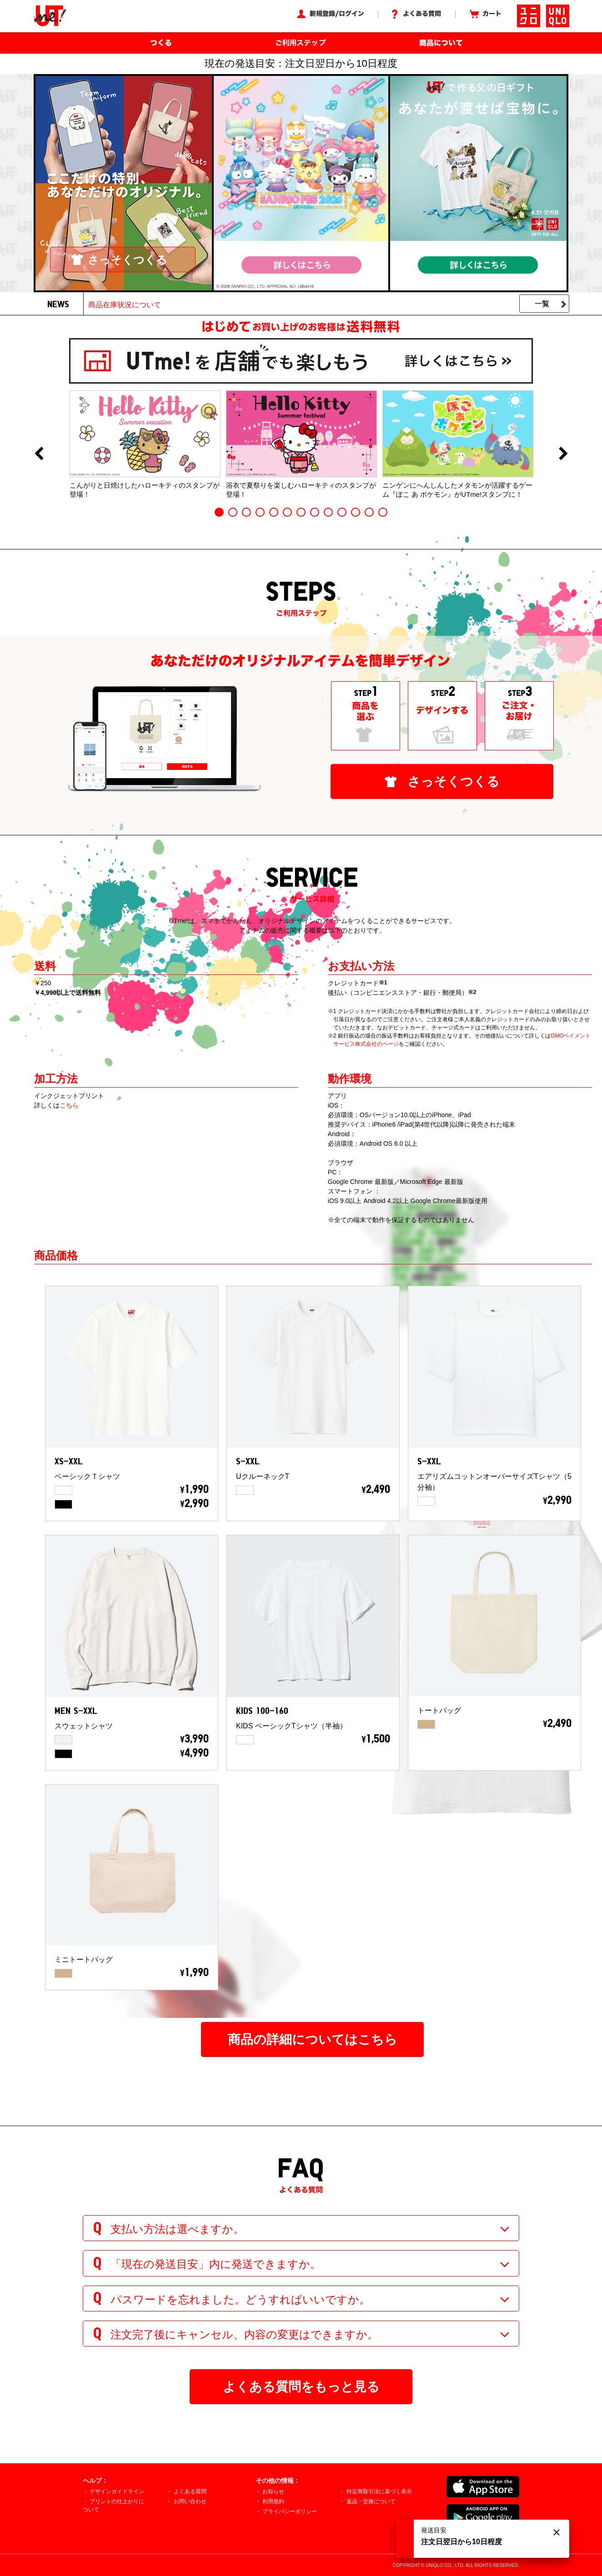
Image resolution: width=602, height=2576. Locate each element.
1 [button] (219, 512)
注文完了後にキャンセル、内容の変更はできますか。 (244, 2334)
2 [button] (232, 512)
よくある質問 (190, 2491)
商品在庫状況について (124, 305)
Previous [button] (39, 454)
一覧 (542, 304)
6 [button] (287, 512)
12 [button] (369, 512)
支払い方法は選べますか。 (177, 2229)
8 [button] (314, 512)
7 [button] (301, 512)
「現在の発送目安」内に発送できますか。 (215, 2264)
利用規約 (273, 2501)
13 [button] (382, 512)
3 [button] (246, 512)
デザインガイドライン (117, 2491)
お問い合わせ (190, 2501)
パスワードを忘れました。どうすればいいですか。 (240, 2299)
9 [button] (328, 512)
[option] (145, 444)
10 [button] (341, 512)
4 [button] (260, 512)
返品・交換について (371, 2501)
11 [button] (355, 512)
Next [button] (563, 454)
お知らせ (273, 2491)
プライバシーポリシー (289, 2511)
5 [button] (273, 512)
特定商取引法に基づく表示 (379, 2491)
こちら (69, 1105)
